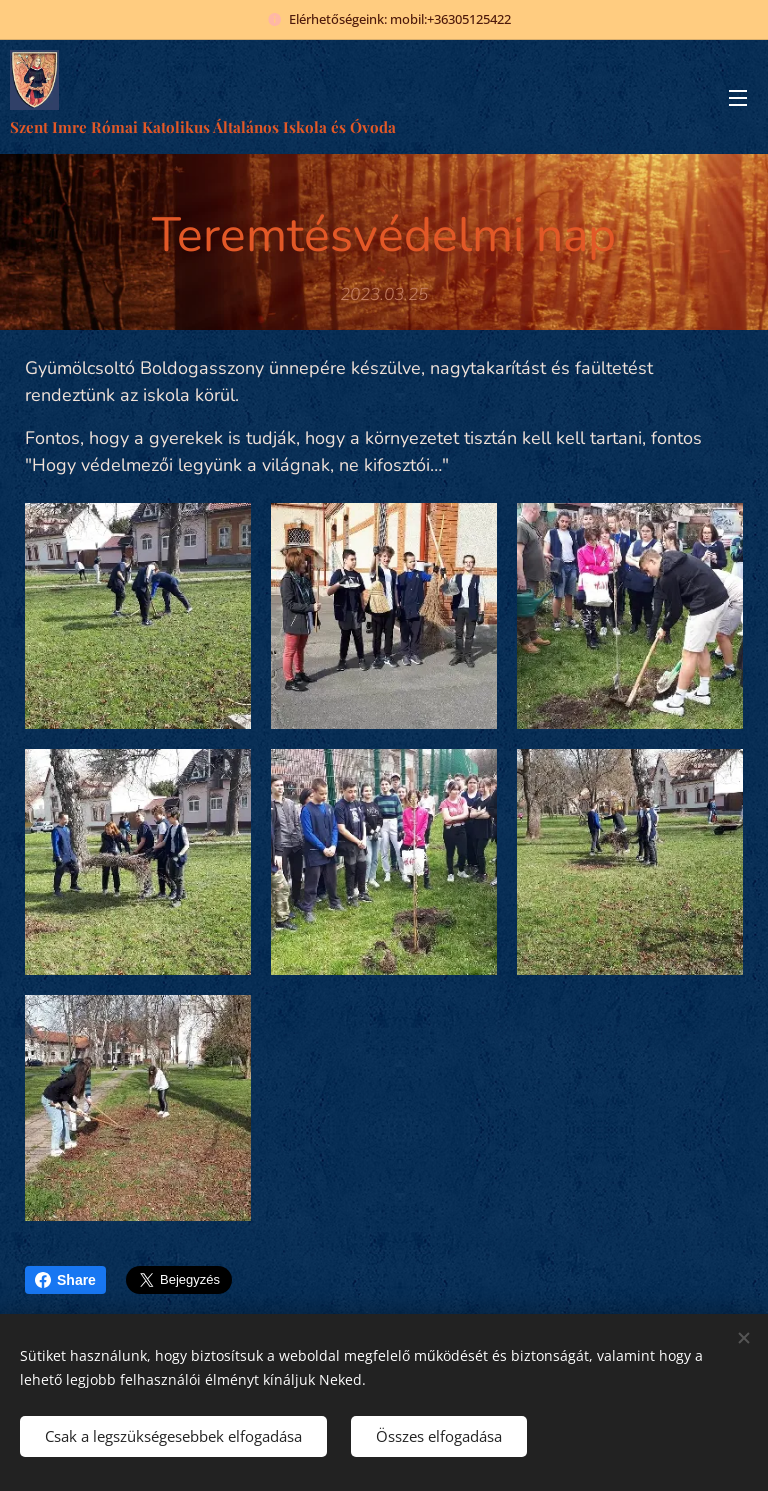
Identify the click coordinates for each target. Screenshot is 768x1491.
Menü (738, 98)
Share (65, 1280)
